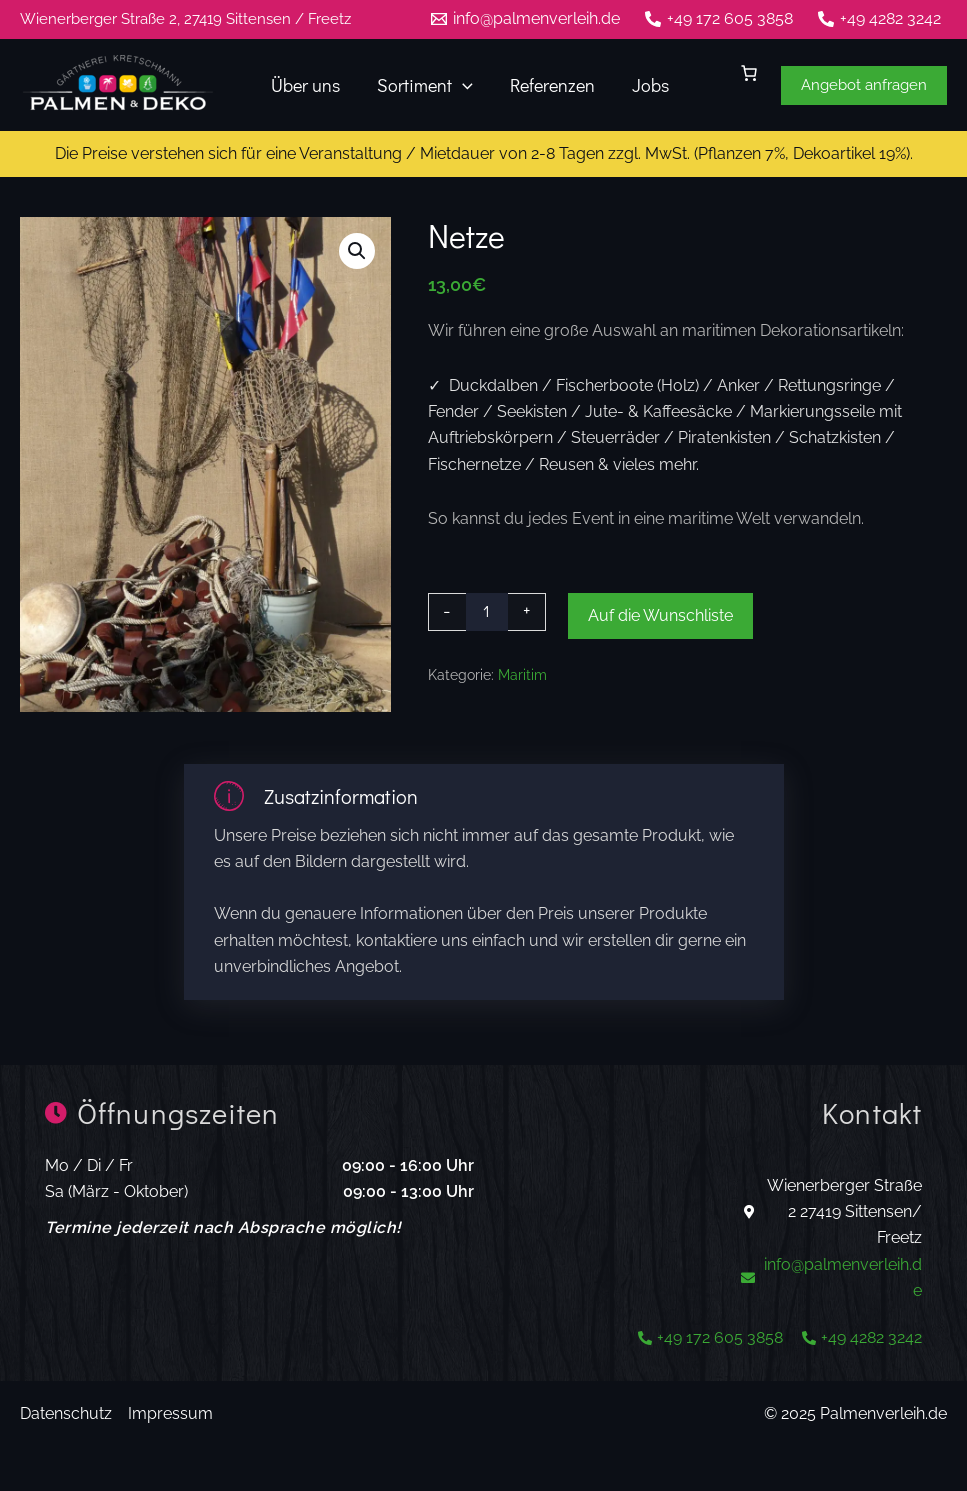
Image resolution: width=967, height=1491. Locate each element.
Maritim (522, 674)
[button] (864, 85)
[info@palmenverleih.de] (526, 19)
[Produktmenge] (487, 612)
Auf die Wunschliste (660, 615)
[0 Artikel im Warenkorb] (749, 73)
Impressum (170, 1413)
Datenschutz (66, 1413)
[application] (460, 85)
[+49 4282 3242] (879, 19)
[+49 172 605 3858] (718, 19)
